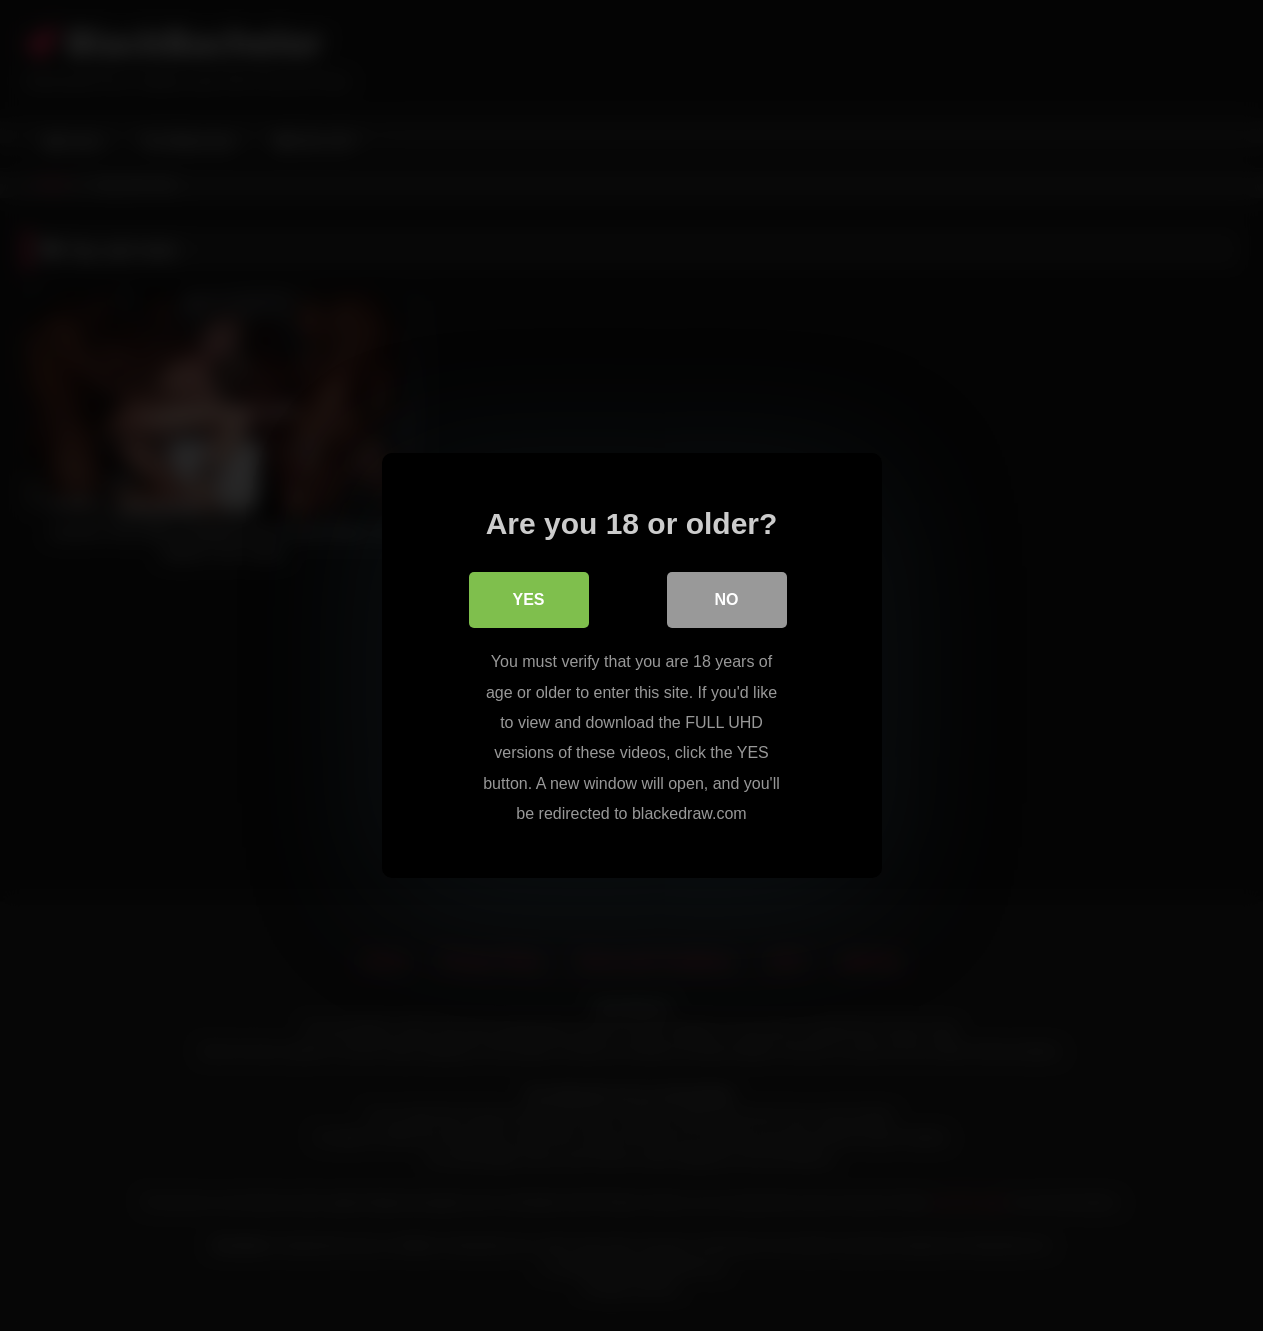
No (727, 599)
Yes (528, 599)
